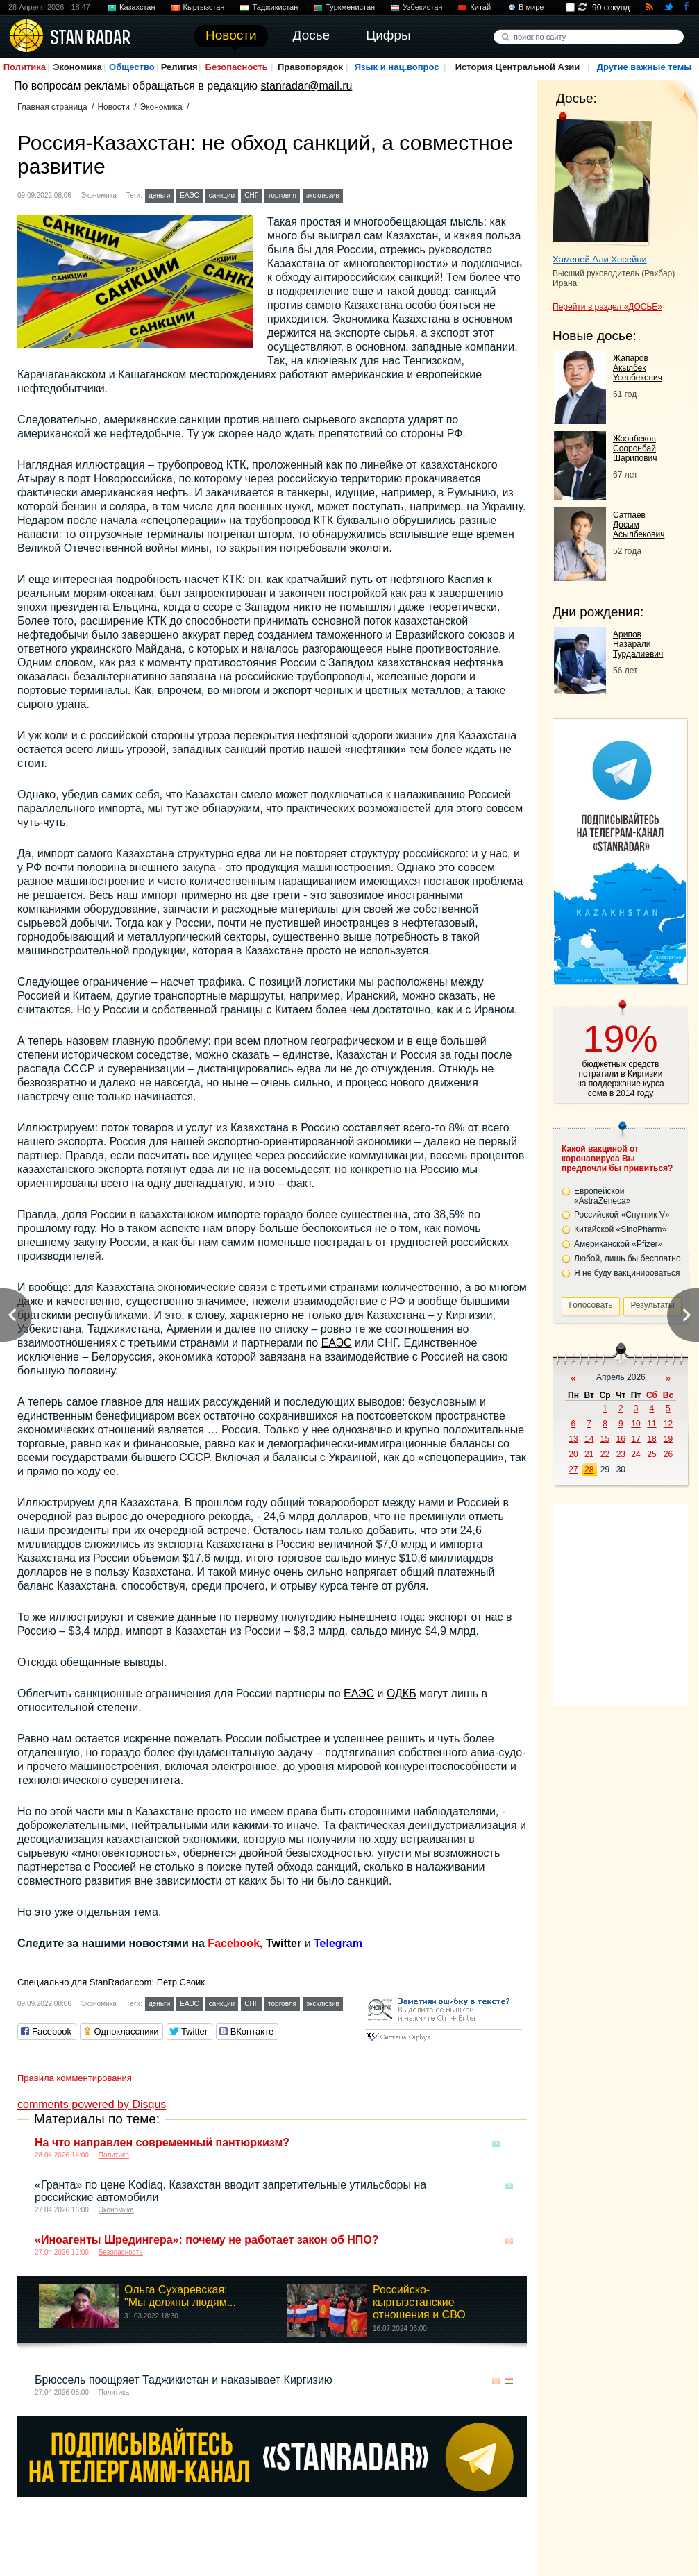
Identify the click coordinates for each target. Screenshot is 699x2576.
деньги (159, 195)
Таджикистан (275, 7)
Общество (132, 67)
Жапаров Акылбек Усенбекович (637, 367)
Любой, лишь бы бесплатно (627, 1258)
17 (635, 1439)
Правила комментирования (74, 2078)
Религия (179, 67)
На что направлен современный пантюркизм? (162, 2142)
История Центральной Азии (517, 67)
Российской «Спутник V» (622, 1215)
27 (573, 1469)
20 (573, 1454)
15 (604, 1439)
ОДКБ (401, 1693)
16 (620, 1439)
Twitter (283, 1943)
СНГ (251, 195)
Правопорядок (310, 67)
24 (635, 1454)
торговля (282, 195)
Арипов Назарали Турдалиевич (638, 644)
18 (651, 1439)
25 (651, 1454)
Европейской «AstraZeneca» (602, 1196)
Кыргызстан (204, 7)
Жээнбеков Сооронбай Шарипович (635, 448)
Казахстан (137, 7)
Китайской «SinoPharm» (620, 1229)
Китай (480, 7)
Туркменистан (350, 7)
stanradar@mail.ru (307, 86)
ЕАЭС (189, 195)
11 (651, 1424)
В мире (531, 7)
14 (588, 1439)
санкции (222, 195)
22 (604, 1454)
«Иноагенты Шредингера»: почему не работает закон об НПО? (207, 2240)
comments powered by (91, 2104)
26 (668, 1454)
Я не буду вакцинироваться (627, 1273)
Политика (24, 67)
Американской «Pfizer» (618, 1244)
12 (668, 1424)
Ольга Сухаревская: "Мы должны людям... (180, 2296)
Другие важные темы (644, 67)
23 (620, 1454)
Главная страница (52, 107)
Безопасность (236, 67)
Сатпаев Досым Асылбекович (638, 524)
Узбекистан (422, 7)
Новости (113, 107)
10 (635, 1424)
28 (588, 1469)
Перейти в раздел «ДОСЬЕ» (607, 307)
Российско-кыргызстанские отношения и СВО (419, 2302)
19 (668, 1439)
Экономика (77, 67)
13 (573, 1439)
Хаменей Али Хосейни (600, 259)
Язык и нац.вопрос (397, 67)
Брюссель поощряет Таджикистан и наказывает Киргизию (183, 2380)
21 (588, 1454)
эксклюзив (322, 195)
